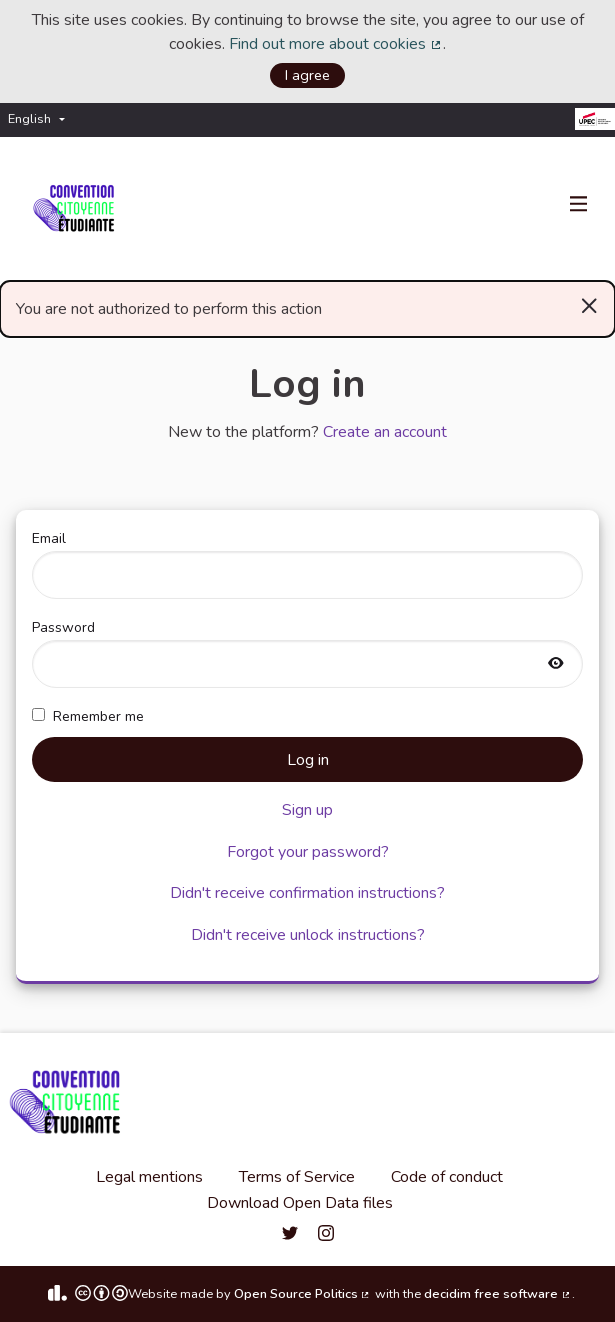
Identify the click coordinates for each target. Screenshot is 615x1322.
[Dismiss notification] (589, 305)
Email (307, 564)
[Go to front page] (77, 209)
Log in (308, 760)
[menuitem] (41, 119)
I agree (307, 75)
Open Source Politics (303, 1294)
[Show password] (556, 664)
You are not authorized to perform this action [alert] (307, 304)
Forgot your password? (308, 852)
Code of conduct (447, 1177)
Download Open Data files (300, 1203)
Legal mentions (149, 1177)
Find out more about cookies (336, 44)
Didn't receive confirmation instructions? (307, 893)
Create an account (385, 432)
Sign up (307, 810)
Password (307, 653)
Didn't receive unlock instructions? (308, 935)
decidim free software (498, 1294)
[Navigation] (579, 205)
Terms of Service (297, 1177)
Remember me (88, 716)
